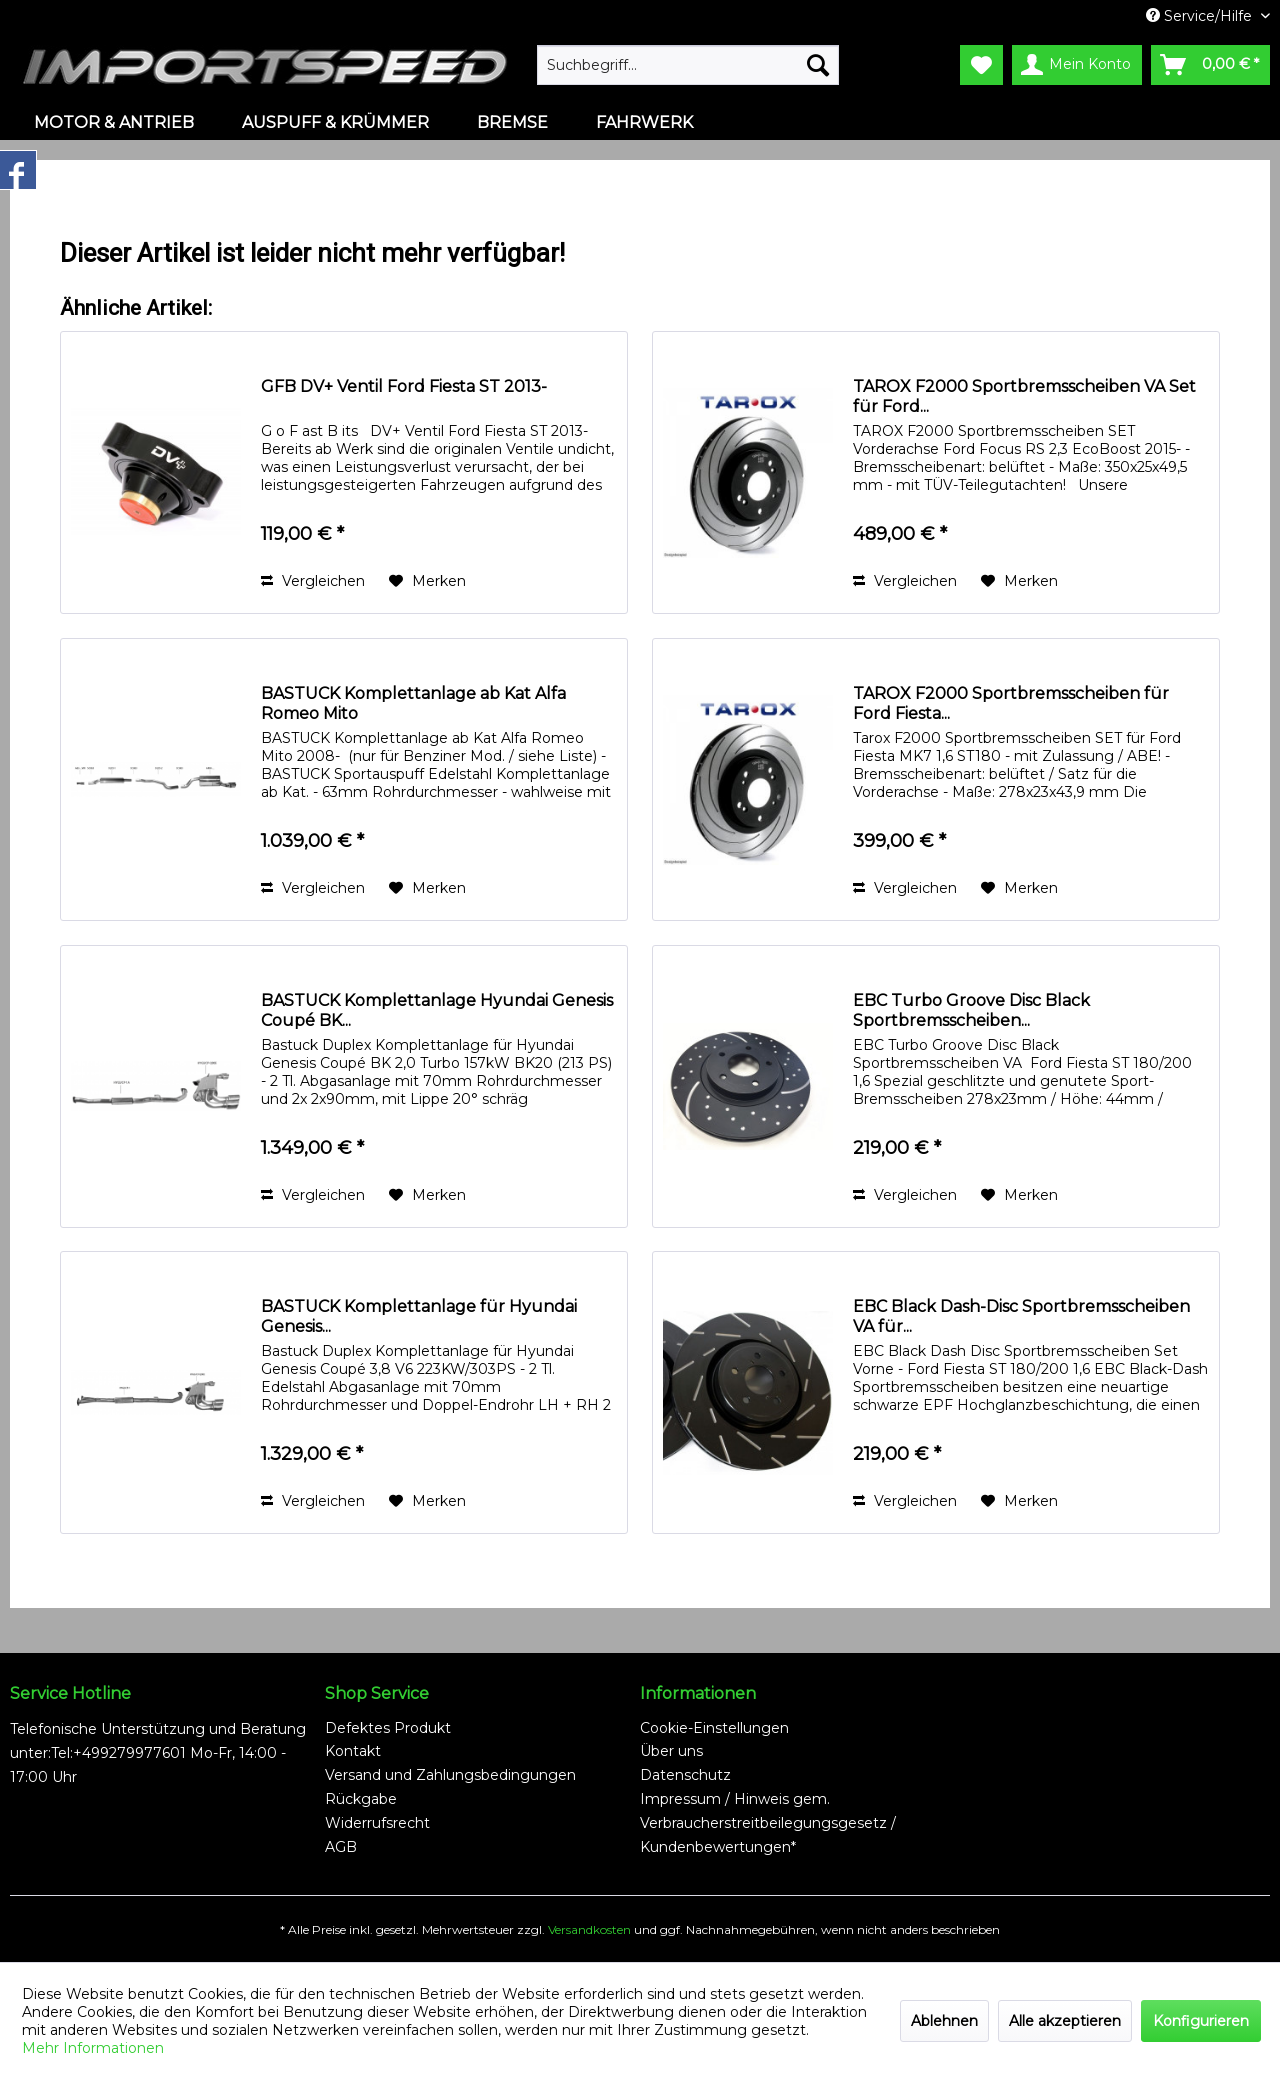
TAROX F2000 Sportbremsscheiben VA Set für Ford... (1024, 396)
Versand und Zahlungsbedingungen (450, 1775)
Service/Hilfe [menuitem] (1201, 16)
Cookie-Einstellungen (714, 1728)
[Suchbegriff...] (688, 65)
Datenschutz (685, 1775)
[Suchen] (818, 65)
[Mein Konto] (1077, 65)
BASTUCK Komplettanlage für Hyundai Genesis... (419, 1316)
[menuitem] (688, 65)
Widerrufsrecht (377, 1823)
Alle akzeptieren (1065, 2021)
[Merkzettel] (981, 65)
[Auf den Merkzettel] (427, 581)
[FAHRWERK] (644, 122)
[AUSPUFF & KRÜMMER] (335, 122)
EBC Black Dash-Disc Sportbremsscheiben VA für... (1021, 1316)
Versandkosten (589, 1929)
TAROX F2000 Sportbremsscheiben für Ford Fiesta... (1011, 703)
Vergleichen (313, 581)
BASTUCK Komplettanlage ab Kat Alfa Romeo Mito (413, 703)
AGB (341, 1847)
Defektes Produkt (388, 1728)
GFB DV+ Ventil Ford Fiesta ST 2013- (404, 386)
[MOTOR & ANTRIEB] (114, 122)
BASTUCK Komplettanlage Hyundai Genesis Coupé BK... (437, 1010)
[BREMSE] (512, 122)
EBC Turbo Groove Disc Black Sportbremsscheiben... (971, 1010)
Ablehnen (944, 2021)
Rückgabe (361, 1799)
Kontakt (353, 1751)
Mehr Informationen (93, 2048)
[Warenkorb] (1210, 65)
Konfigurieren (1201, 2021)
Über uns (671, 1751)
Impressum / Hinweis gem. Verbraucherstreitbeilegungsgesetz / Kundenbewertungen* (768, 1823)
